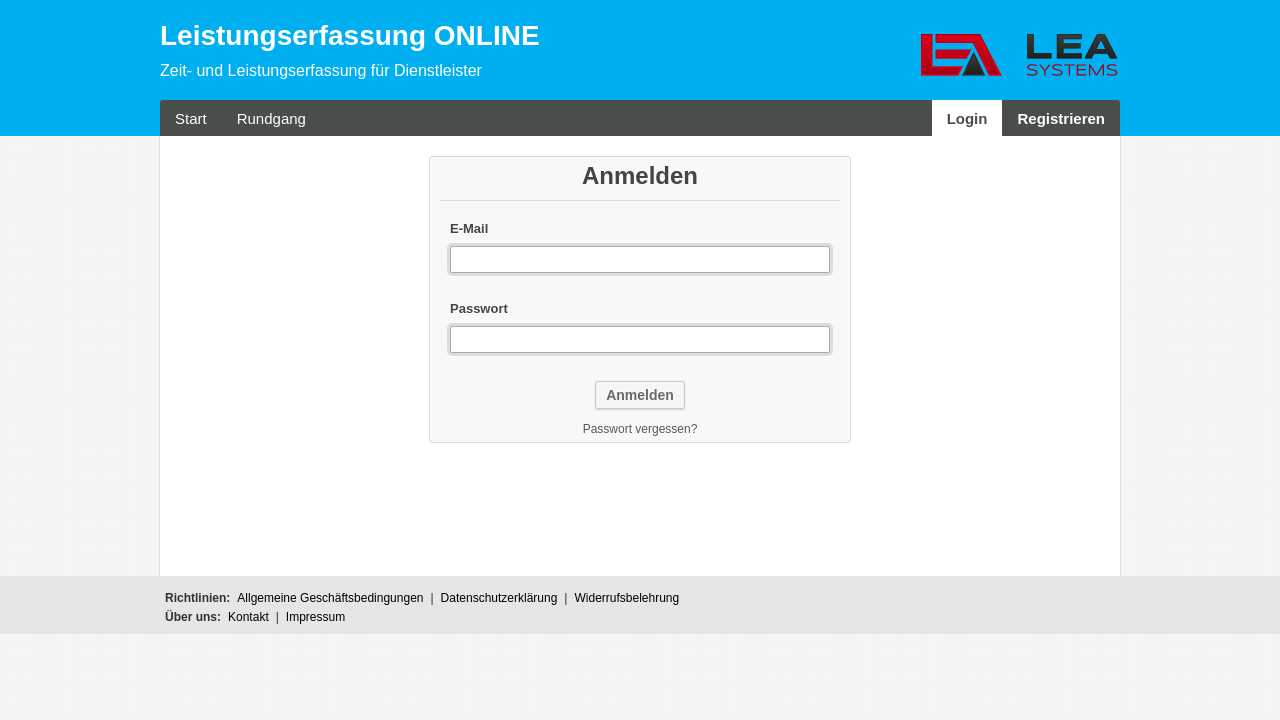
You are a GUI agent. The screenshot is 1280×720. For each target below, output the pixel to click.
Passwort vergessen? (640, 429)
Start (191, 118)
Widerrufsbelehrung (626, 598)
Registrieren (1061, 118)
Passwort (479, 308)
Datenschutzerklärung (499, 598)
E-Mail (469, 228)
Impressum (315, 617)
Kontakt (248, 617)
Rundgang (271, 118)
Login (967, 118)
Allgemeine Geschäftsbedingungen (330, 598)
